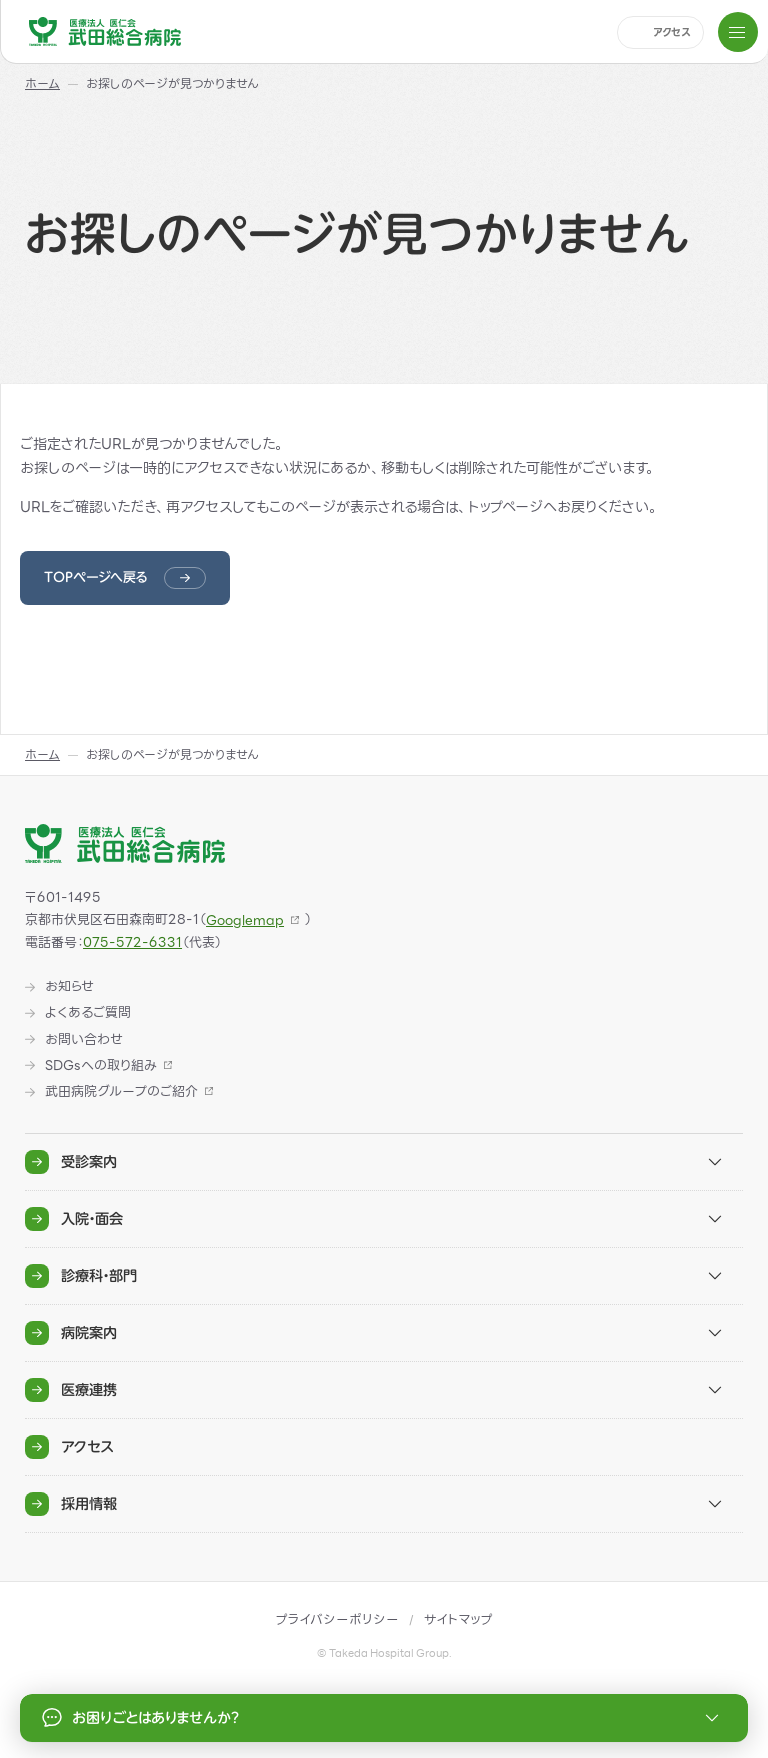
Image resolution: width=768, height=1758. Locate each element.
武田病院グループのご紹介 (121, 1092)
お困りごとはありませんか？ (384, 1718)
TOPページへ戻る (96, 577)
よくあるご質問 (88, 1013)
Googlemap (245, 920)
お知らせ (69, 987)
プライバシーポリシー (337, 1619)
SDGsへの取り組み (101, 1066)
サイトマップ (458, 1619)
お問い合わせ (84, 1040)
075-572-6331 (132, 942)
